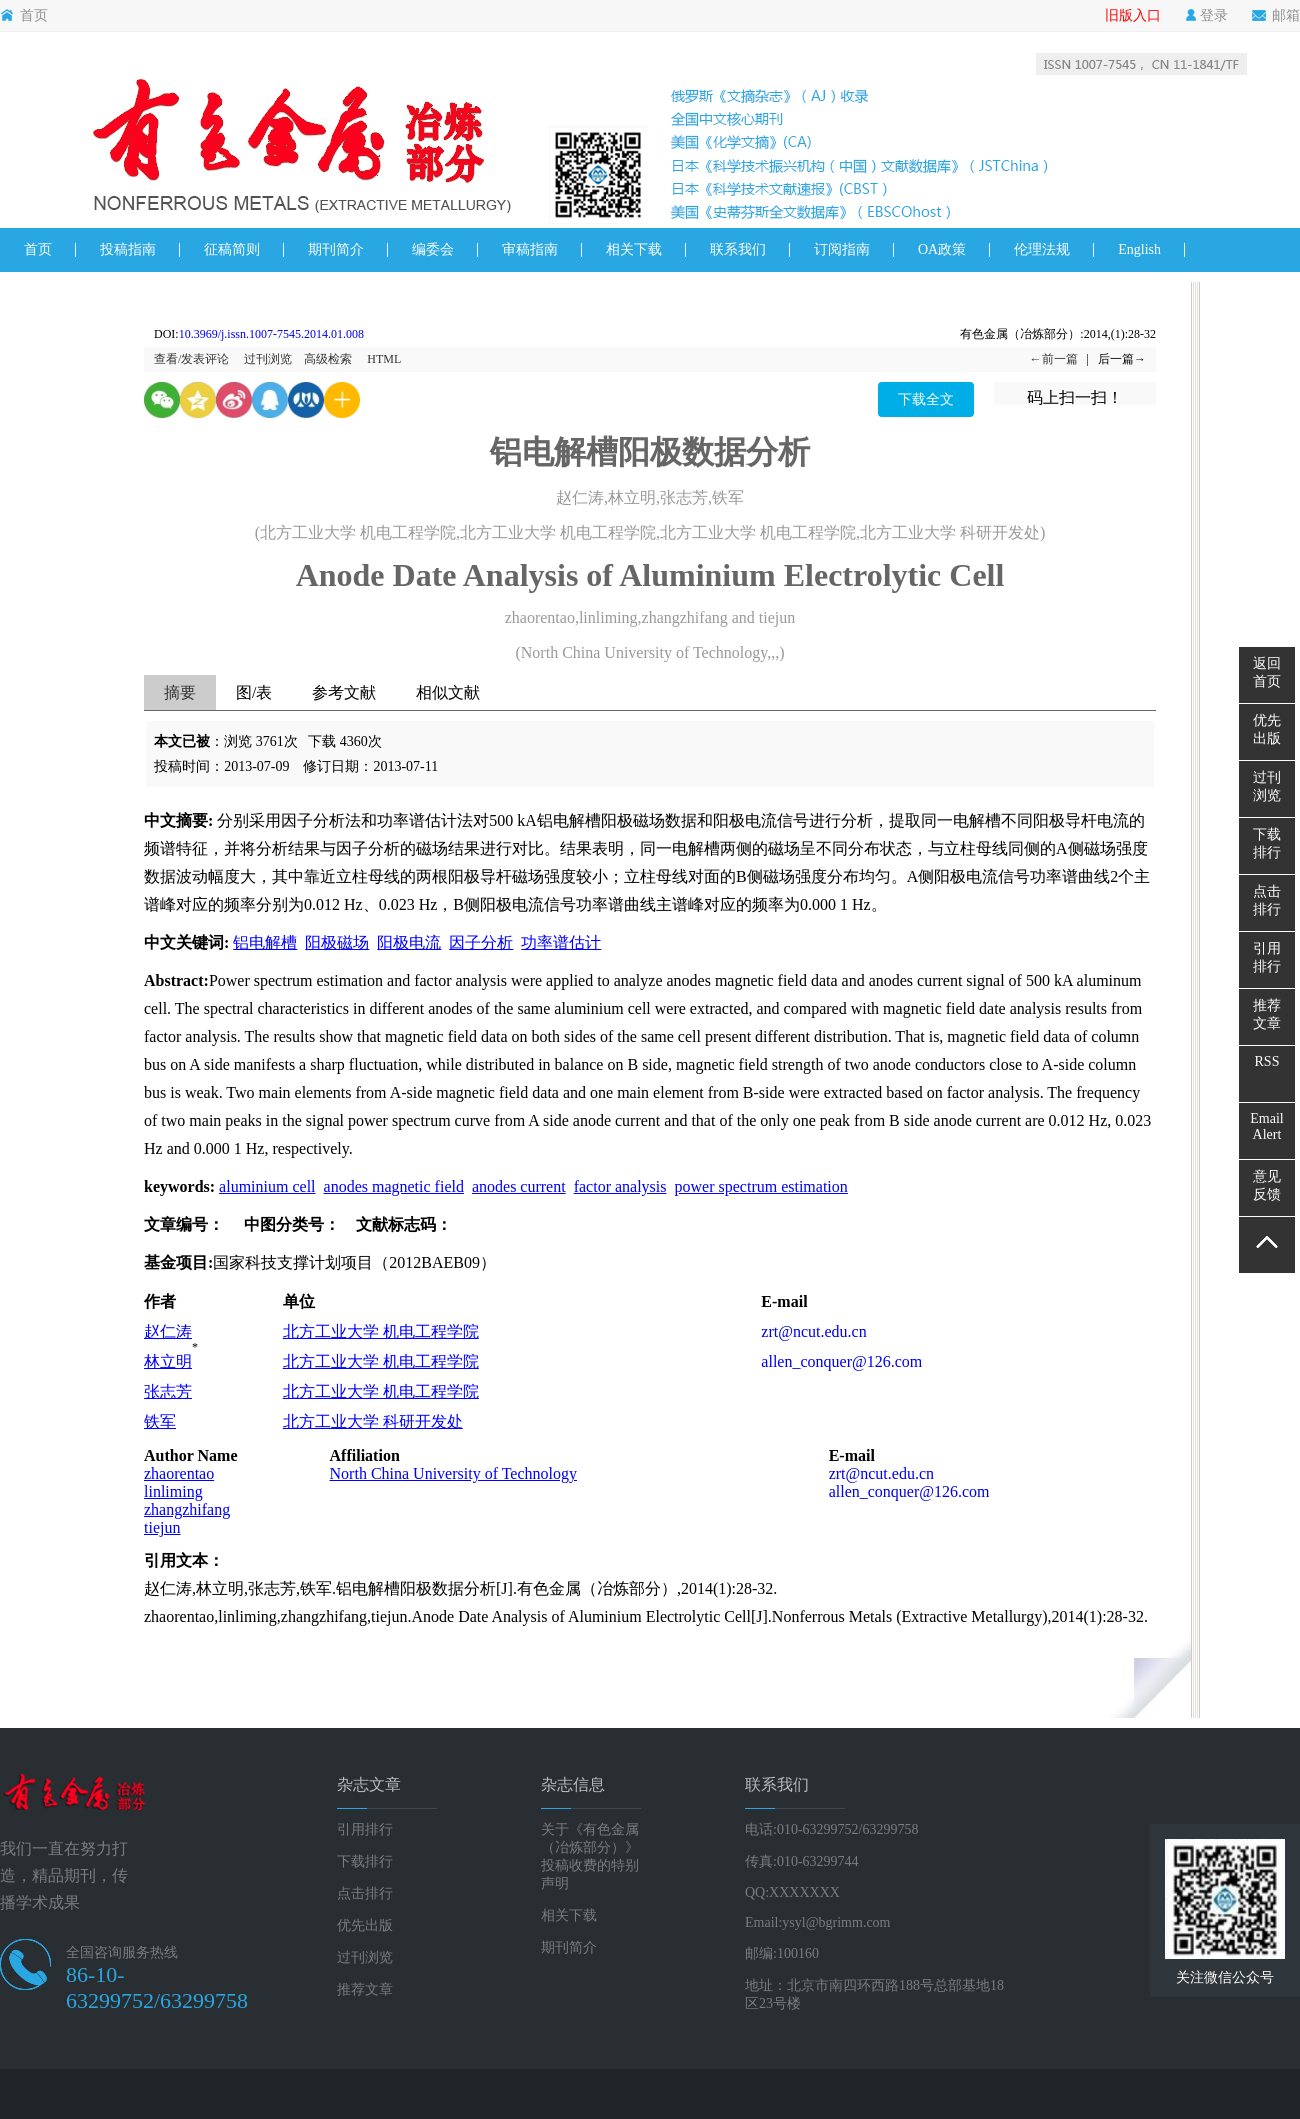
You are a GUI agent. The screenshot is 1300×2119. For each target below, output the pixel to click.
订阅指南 (842, 249)
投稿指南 (128, 249)
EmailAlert (1266, 1126)
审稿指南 (530, 249)
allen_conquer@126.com (841, 1361)
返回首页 (1267, 672)
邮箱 (1276, 16)
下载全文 (926, 399)
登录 (1206, 16)
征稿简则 (232, 249)
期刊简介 (336, 249)
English (1139, 249)
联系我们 (738, 249)
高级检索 (328, 359)
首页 (24, 16)
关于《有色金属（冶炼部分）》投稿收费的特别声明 (590, 1856)
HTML (384, 359)
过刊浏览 (268, 359)
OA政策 (942, 249)
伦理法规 (1042, 249)
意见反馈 (1267, 1185)
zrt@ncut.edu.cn (813, 1331)
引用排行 (365, 1829)
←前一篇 (1054, 359)
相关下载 (634, 249)
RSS (1267, 1061)
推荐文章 (365, 1989)
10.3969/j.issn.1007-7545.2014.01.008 (271, 334)
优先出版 (365, 1925)
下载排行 (365, 1861)
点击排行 (365, 1893)
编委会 (433, 249)
